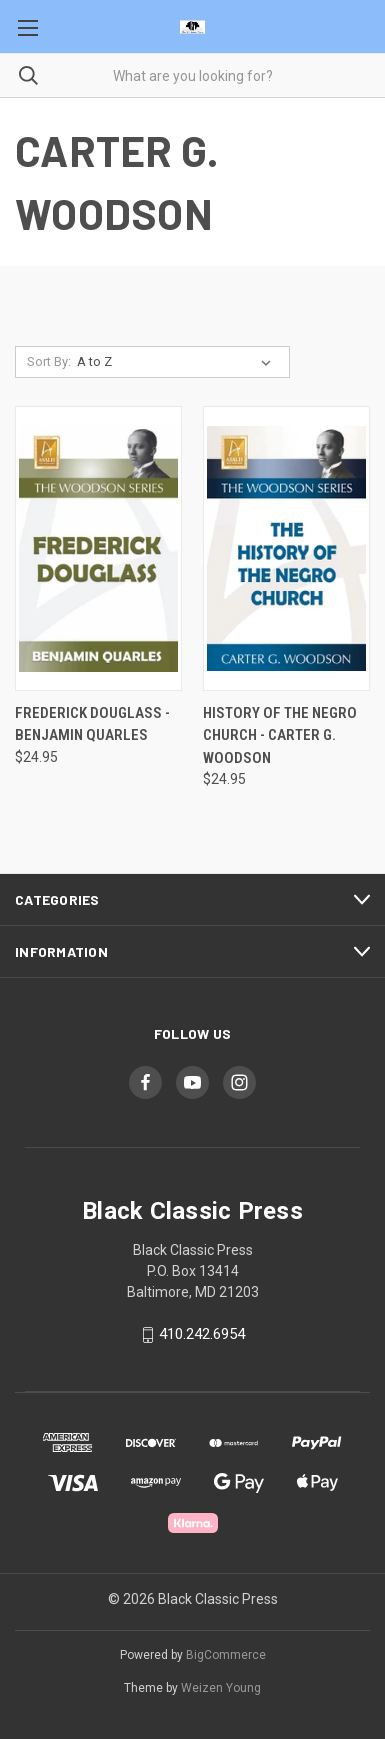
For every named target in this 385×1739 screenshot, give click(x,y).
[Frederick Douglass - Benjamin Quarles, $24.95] (98, 548)
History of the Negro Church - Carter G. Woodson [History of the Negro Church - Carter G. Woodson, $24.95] (280, 735)
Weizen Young (221, 1688)
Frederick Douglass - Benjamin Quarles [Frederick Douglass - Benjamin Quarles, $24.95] (92, 724)
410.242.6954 (202, 1335)
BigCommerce (226, 1655)
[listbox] (178, 362)
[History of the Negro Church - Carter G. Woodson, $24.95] (286, 548)
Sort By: (49, 361)
